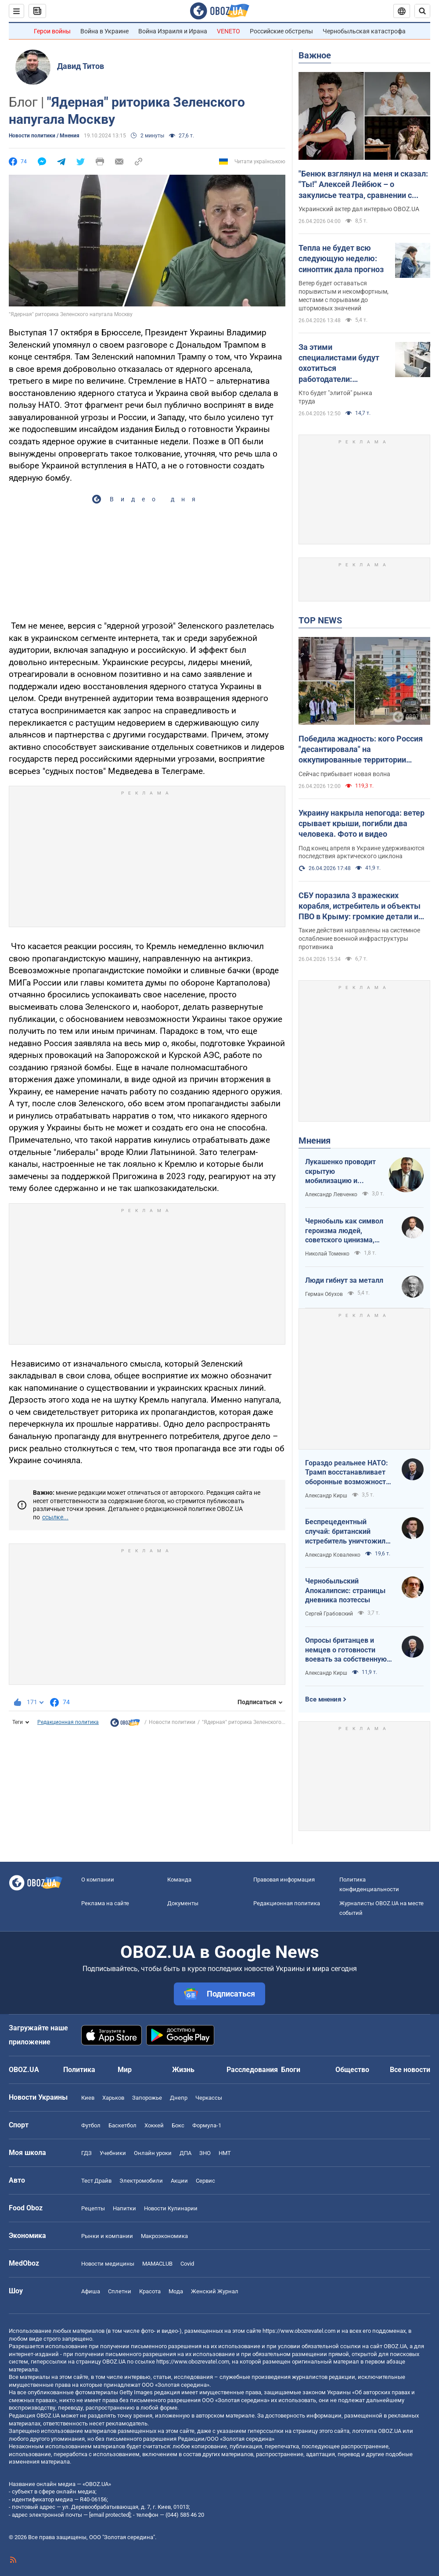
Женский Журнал (214, 2291)
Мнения (315, 1140)
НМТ (225, 2153)
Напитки (124, 2208)
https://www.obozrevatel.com (299, 2331)
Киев (87, 2097)
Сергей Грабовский (329, 1614)
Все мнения (323, 1699)
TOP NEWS (320, 620)
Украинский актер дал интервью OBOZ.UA (359, 208)
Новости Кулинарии (171, 2208)
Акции (179, 2180)
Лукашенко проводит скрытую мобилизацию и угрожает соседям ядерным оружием (340, 1172)
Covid (187, 2263)
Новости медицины (107, 2263)
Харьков (113, 2097)
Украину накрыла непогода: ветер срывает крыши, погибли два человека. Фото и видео (362, 823)
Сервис (205, 2180)
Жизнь (183, 2069)
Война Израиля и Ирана (172, 31)
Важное (315, 55)
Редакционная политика (68, 1722)
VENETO (228, 31)
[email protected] (109, 2514)
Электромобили (141, 2180)
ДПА (185, 2153)
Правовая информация (284, 1879)
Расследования (252, 2069)
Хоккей (154, 2125)
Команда (179, 1879)
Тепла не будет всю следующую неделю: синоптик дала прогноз (341, 258)
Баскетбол (122, 2125)
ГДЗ (86, 2153)
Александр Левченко (331, 1194)
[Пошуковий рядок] (422, 11)
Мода (176, 2291)
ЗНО (205, 2153)
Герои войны (52, 31)
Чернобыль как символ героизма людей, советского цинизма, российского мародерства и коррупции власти (348, 1231)
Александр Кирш (326, 1496)
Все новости (410, 2069)
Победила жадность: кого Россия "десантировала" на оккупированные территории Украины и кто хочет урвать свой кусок (361, 750)
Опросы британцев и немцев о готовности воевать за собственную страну (346, 1650)
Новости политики (172, 1722)
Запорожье (147, 2097)
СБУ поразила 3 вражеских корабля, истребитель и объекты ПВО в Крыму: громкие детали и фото (360, 906)
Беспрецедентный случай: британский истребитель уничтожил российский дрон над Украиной (345, 1532)
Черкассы (208, 2097)
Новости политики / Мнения (44, 136)
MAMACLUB (157, 2263)
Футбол (91, 2125)
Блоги (290, 2069)
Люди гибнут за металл (344, 1280)
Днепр (178, 2097)
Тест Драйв (96, 2180)
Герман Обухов (324, 1294)
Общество (352, 2069)
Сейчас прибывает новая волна (344, 773)
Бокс (178, 2125)
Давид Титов (80, 66)
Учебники (113, 2153)
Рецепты (93, 2208)
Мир (125, 2069)
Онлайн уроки (153, 2153)
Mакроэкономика (164, 2236)
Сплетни (119, 2291)
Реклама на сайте (105, 1903)
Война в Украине (104, 31)
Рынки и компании (107, 2236)
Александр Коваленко (332, 1555)
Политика (79, 2069)
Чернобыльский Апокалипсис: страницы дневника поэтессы (345, 1590)
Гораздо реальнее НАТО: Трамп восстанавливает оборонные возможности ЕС (347, 1473)
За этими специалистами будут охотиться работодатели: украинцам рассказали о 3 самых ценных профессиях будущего (341, 363)
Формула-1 (206, 2125)
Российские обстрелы (281, 31)
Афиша (90, 2291)
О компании (97, 1879)
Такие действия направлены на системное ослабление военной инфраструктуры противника (359, 938)
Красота (150, 2291)
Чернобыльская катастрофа (364, 31)
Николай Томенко (327, 1254)
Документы (182, 1903)
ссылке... (55, 1517)
